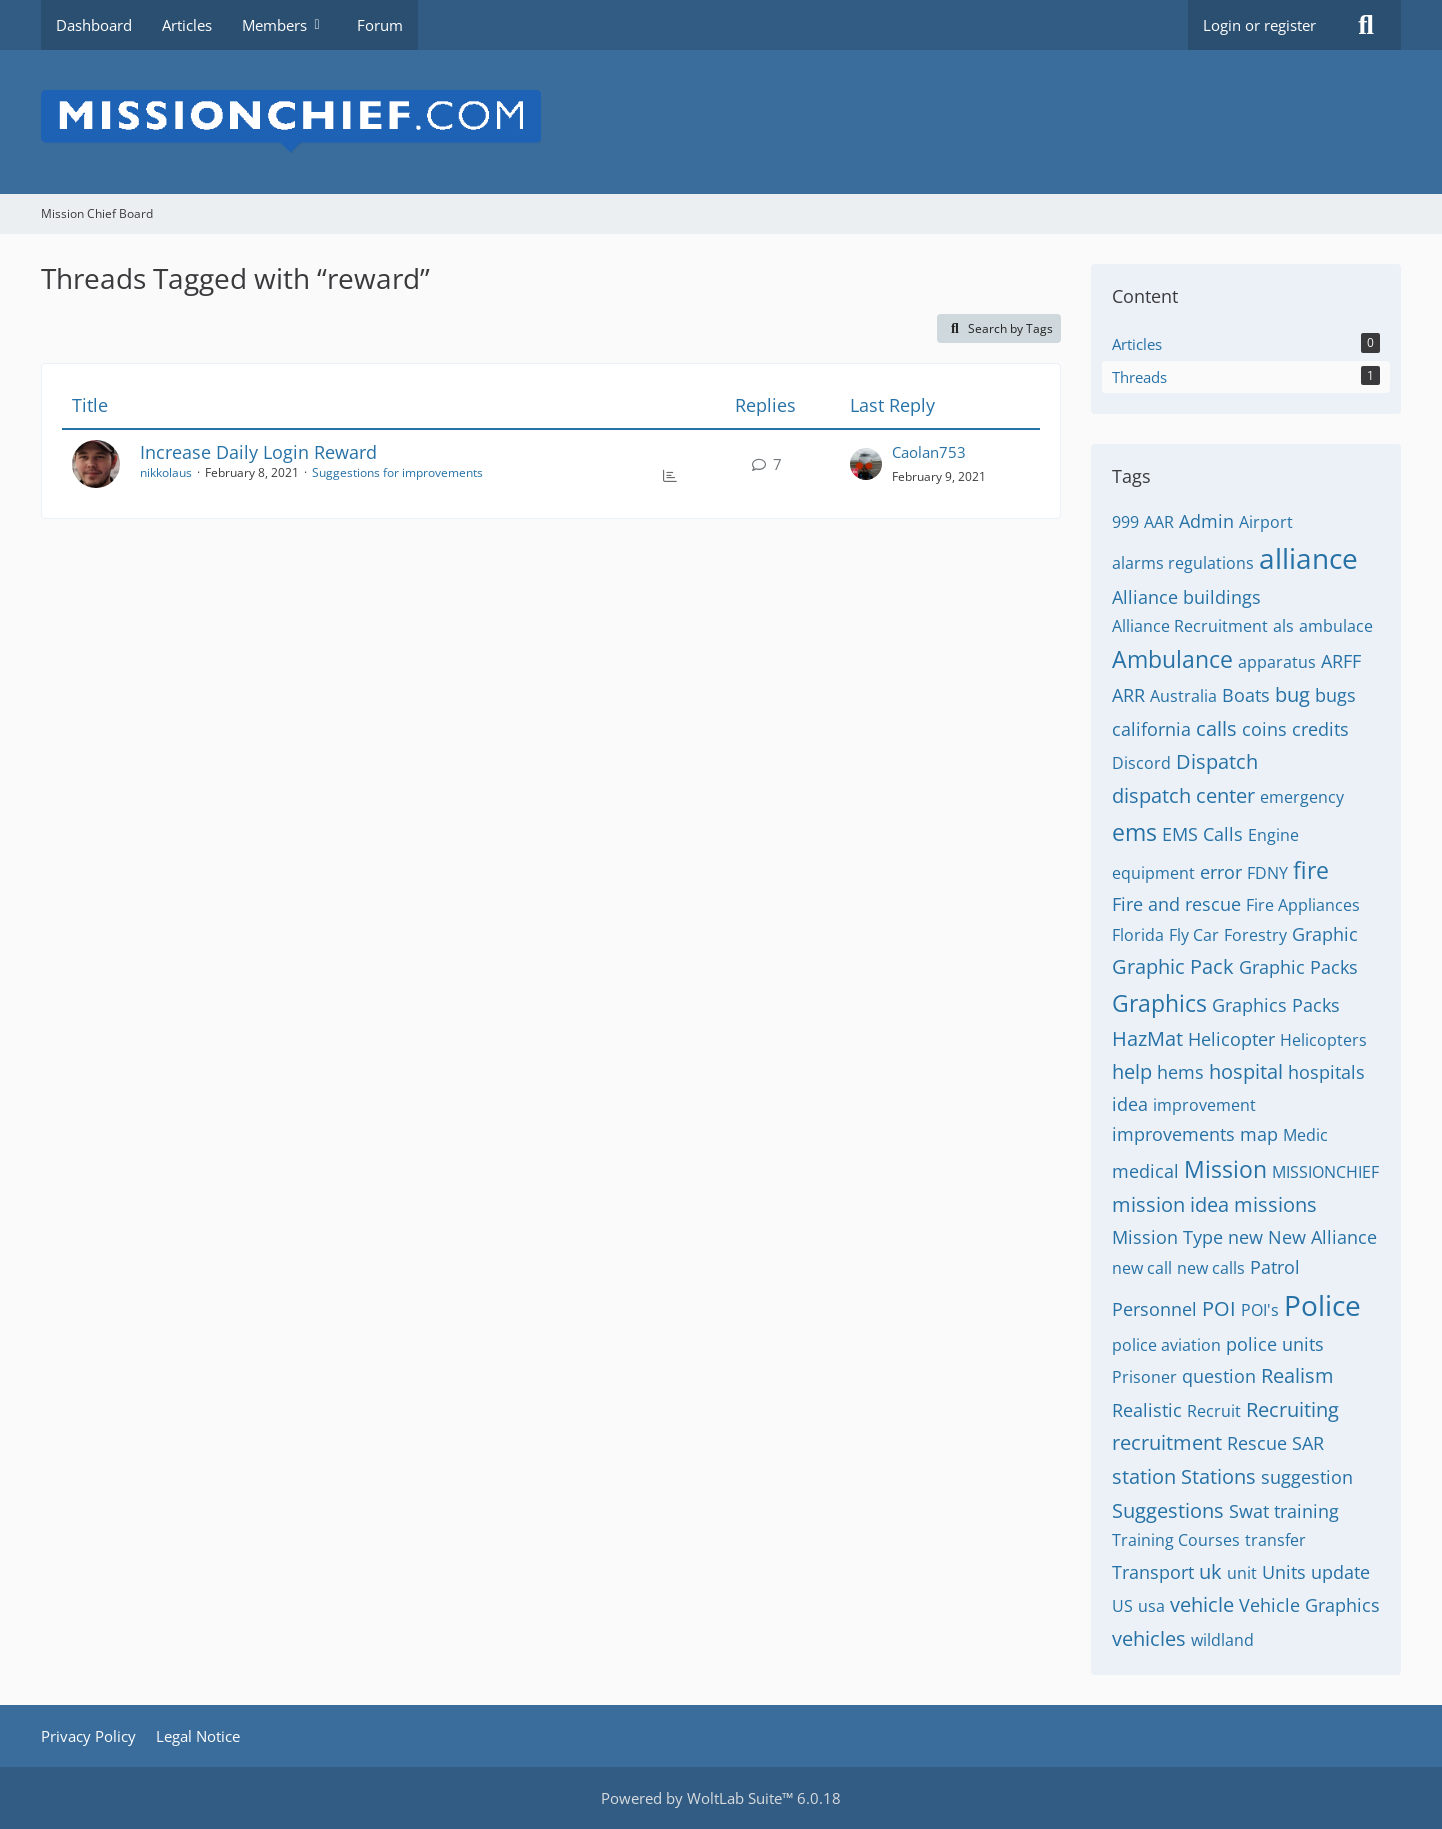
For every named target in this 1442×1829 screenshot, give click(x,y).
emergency (1302, 797)
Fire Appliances (1303, 905)
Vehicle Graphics (1309, 1605)
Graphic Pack (1173, 966)
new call (1142, 1268)
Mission (1225, 1169)
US (1122, 1606)
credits (1320, 729)
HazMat (1147, 1038)
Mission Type (1167, 1237)
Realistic (1147, 1410)
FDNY (1267, 873)
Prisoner (1144, 1377)
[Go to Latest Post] (866, 464)
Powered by (721, 1798)
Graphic (1325, 934)
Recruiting (1292, 1409)
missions (1275, 1204)
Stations (1218, 1476)
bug (1292, 694)
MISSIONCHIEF (1325, 1172)
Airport (1266, 522)
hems (1180, 1072)
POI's (1260, 1310)
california (1151, 729)
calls (1216, 728)
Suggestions (1168, 1510)
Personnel (1154, 1309)
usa (1151, 1606)
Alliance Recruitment (1190, 626)
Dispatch (1217, 761)
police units (1275, 1344)
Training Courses (1176, 1540)
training (1306, 1511)
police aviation (1166, 1345)
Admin (1206, 521)
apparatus (1277, 662)
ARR (1128, 695)
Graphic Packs (1298, 967)
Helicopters (1323, 1040)
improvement (1204, 1105)
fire (1311, 870)
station (1144, 1476)
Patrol (1275, 1267)
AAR (1159, 522)
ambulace (1336, 626)
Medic (1305, 1135)
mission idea (1170, 1204)
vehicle (1202, 1604)
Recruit (1214, 1411)
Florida (1138, 935)
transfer (1275, 1540)
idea (1130, 1104)
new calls (1211, 1268)
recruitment (1167, 1442)
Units (1284, 1572)
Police (1322, 1305)
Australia (1183, 696)
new (1245, 1237)
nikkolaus (166, 472)
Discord (1141, 763)
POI (1219, 1308)
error (1221, 872)
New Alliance (1322, 1237)
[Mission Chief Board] (721, 122)
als (1283, 626)
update (1340, 1572)
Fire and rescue (1176, 904)
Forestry (1255, 935)
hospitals (1326, 1072)
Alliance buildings (1186, 597)
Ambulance (1172, 659)
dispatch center (1183, 795)
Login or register (1259, 25)
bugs (1335, 695)
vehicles (1149, 1638)
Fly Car (1194, 935)
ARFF (1341, 661)
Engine (1273, 835)
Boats (1246, 695)
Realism (1297, 1375)
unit (1242, 1573)
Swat (1249, 1511)
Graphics (1159, 1003)
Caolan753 (929, 452)
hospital (1246, 1071)
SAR (1308, 1443)
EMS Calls (1202, 834)
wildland (1222, 1640)
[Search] (1366, 25)
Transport (1153, 1572)
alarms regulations (1183, 563)
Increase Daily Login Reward (258, 452)
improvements (1173, 1134)
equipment (1153, 873)
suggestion (1307, 1477)
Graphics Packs (1276, 1005)
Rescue (1257, 1443)
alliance (1308, 558)
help (1132, 1071)
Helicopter (1231, 1039)
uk (1210, 1571)
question (1219, 1376)
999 (1125, 522)
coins (1264, 729)
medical (1145, 1171)
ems (1134, 832)
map (1259, 1134)
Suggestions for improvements (397, 472)
